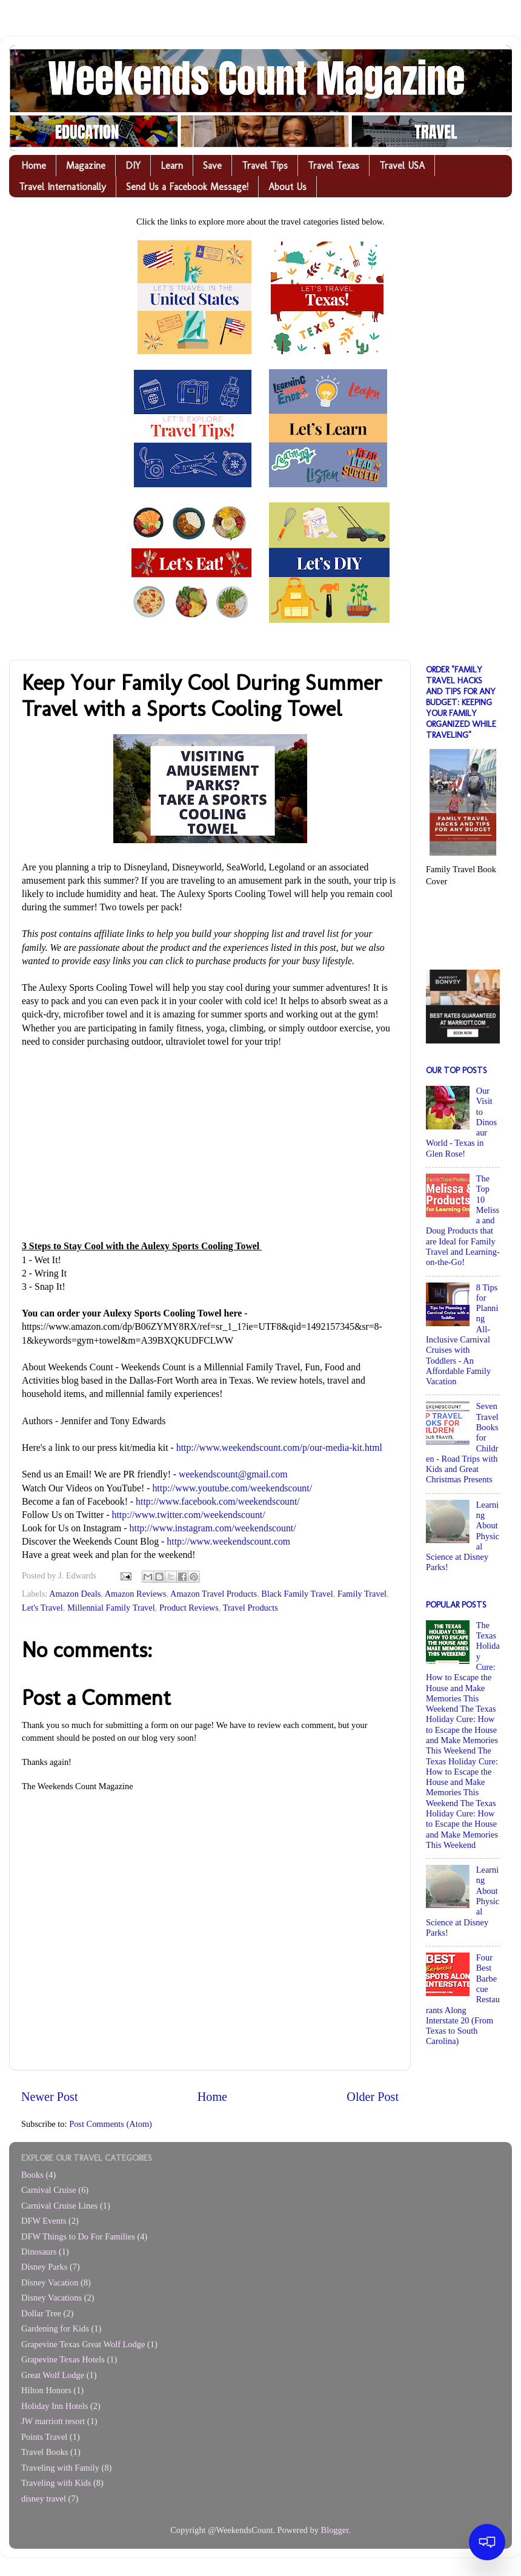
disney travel (43, 2498)
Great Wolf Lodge (52, 2375)
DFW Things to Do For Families (78, 2236)
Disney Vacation (49, 2282)
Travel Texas (333, 165)
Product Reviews (189, 1607)
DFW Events (43, 2221)
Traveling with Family (60, 2467)
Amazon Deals (75, 1593)
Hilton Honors (46, 2390)
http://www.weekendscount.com (228, 1541)
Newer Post (49, 2096)
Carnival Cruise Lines (59, 2205)
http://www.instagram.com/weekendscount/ (213, 1528)
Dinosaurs (38, 2251)
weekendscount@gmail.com (233, 1474)
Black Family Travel (297, 1593)
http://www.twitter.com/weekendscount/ (188, 1515)
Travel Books (44, 2452)
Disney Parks (44, 2267)
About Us (287, 186)
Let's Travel (42, 1607)
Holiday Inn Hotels (54, 2406)
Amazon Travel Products (213, 1593)
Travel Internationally (62, 186)
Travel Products (250, 1607)
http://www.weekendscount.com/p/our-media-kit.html (279, 1447)
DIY (133, 165)
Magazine (85, 165)
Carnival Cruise (48, 2190)
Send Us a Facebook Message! (187, 186)
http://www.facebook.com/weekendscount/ (218, 1501)
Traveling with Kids (56, 2483)
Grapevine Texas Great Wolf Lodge (83, 2344)
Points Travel (44, 2437)
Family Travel (362, 1593)
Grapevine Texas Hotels (63, 2359)
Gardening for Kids (55, 2328)
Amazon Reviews (136, 1593)
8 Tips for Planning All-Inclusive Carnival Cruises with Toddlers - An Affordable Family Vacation (462, 1335)
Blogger (335, 2530)
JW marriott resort (53, 2421)
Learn (172, 165)
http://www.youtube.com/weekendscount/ (232, 1488)
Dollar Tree (41, 2313)
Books (32, 2175)
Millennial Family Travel (111, 1607)
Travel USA (402, 165)
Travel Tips (265, 165)
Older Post (373, 2096)
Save (212, 165)
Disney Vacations (51, 2297)
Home (33, 165)
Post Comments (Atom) (110, 2124)
